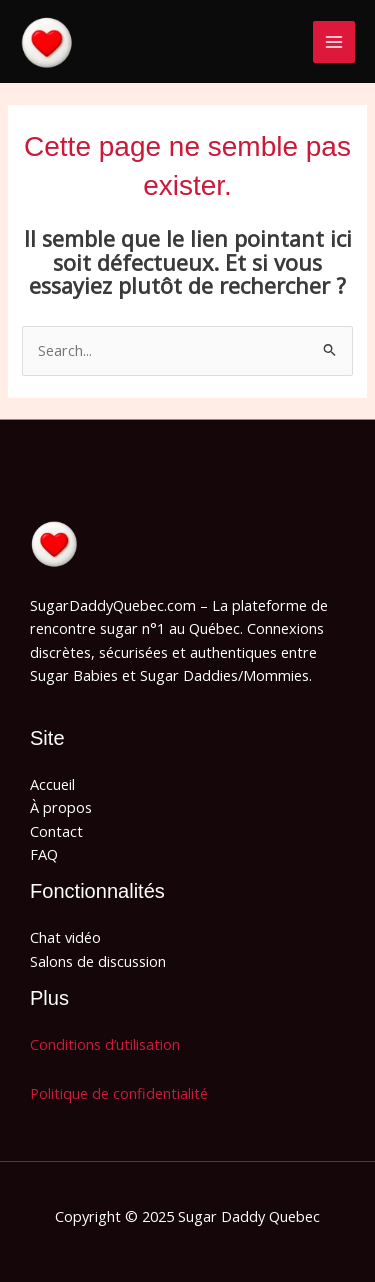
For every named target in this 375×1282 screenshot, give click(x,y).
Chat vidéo (65, 937)
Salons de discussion (98, 961)
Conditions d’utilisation (105, 1044)
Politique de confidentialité (119, 1093)
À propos (61, 807)
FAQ (44, 854)
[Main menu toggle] (334, 42)
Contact (56, 831)
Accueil (52, 784)
